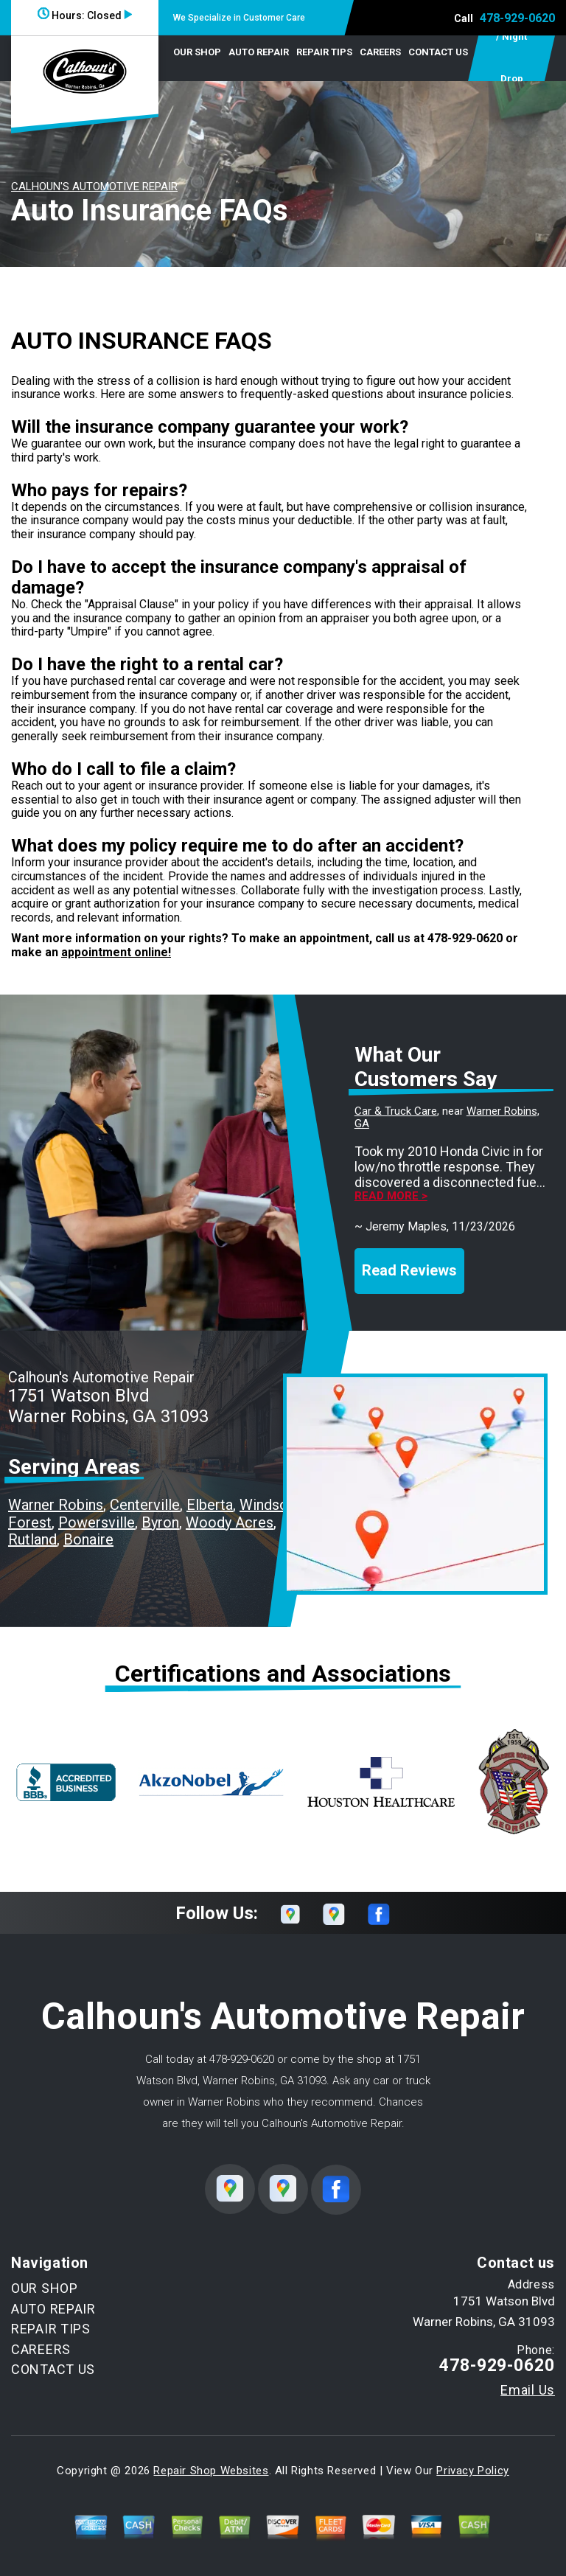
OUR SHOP (197, 52)
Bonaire (88, 1539)
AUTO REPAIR (258, 52)
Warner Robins (55, 1505)
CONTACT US (438, 52)
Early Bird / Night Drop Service (511, 58)
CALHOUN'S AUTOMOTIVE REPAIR (94, 186)
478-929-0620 (517, 18)
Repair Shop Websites (210, 2470)
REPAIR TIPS (324, 52)
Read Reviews (409, 1270)
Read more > (390, 1196)
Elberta (209, 1505)
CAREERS (380, 52)
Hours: (85, 15)
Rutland (32, 1539)
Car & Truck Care (395, 1111)
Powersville (96, 1522)
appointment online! (116, 952)
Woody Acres (229, 1522)
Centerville (145, 1505)
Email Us (527, 2390)
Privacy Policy (472, 2470)
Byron (160, 1522)
